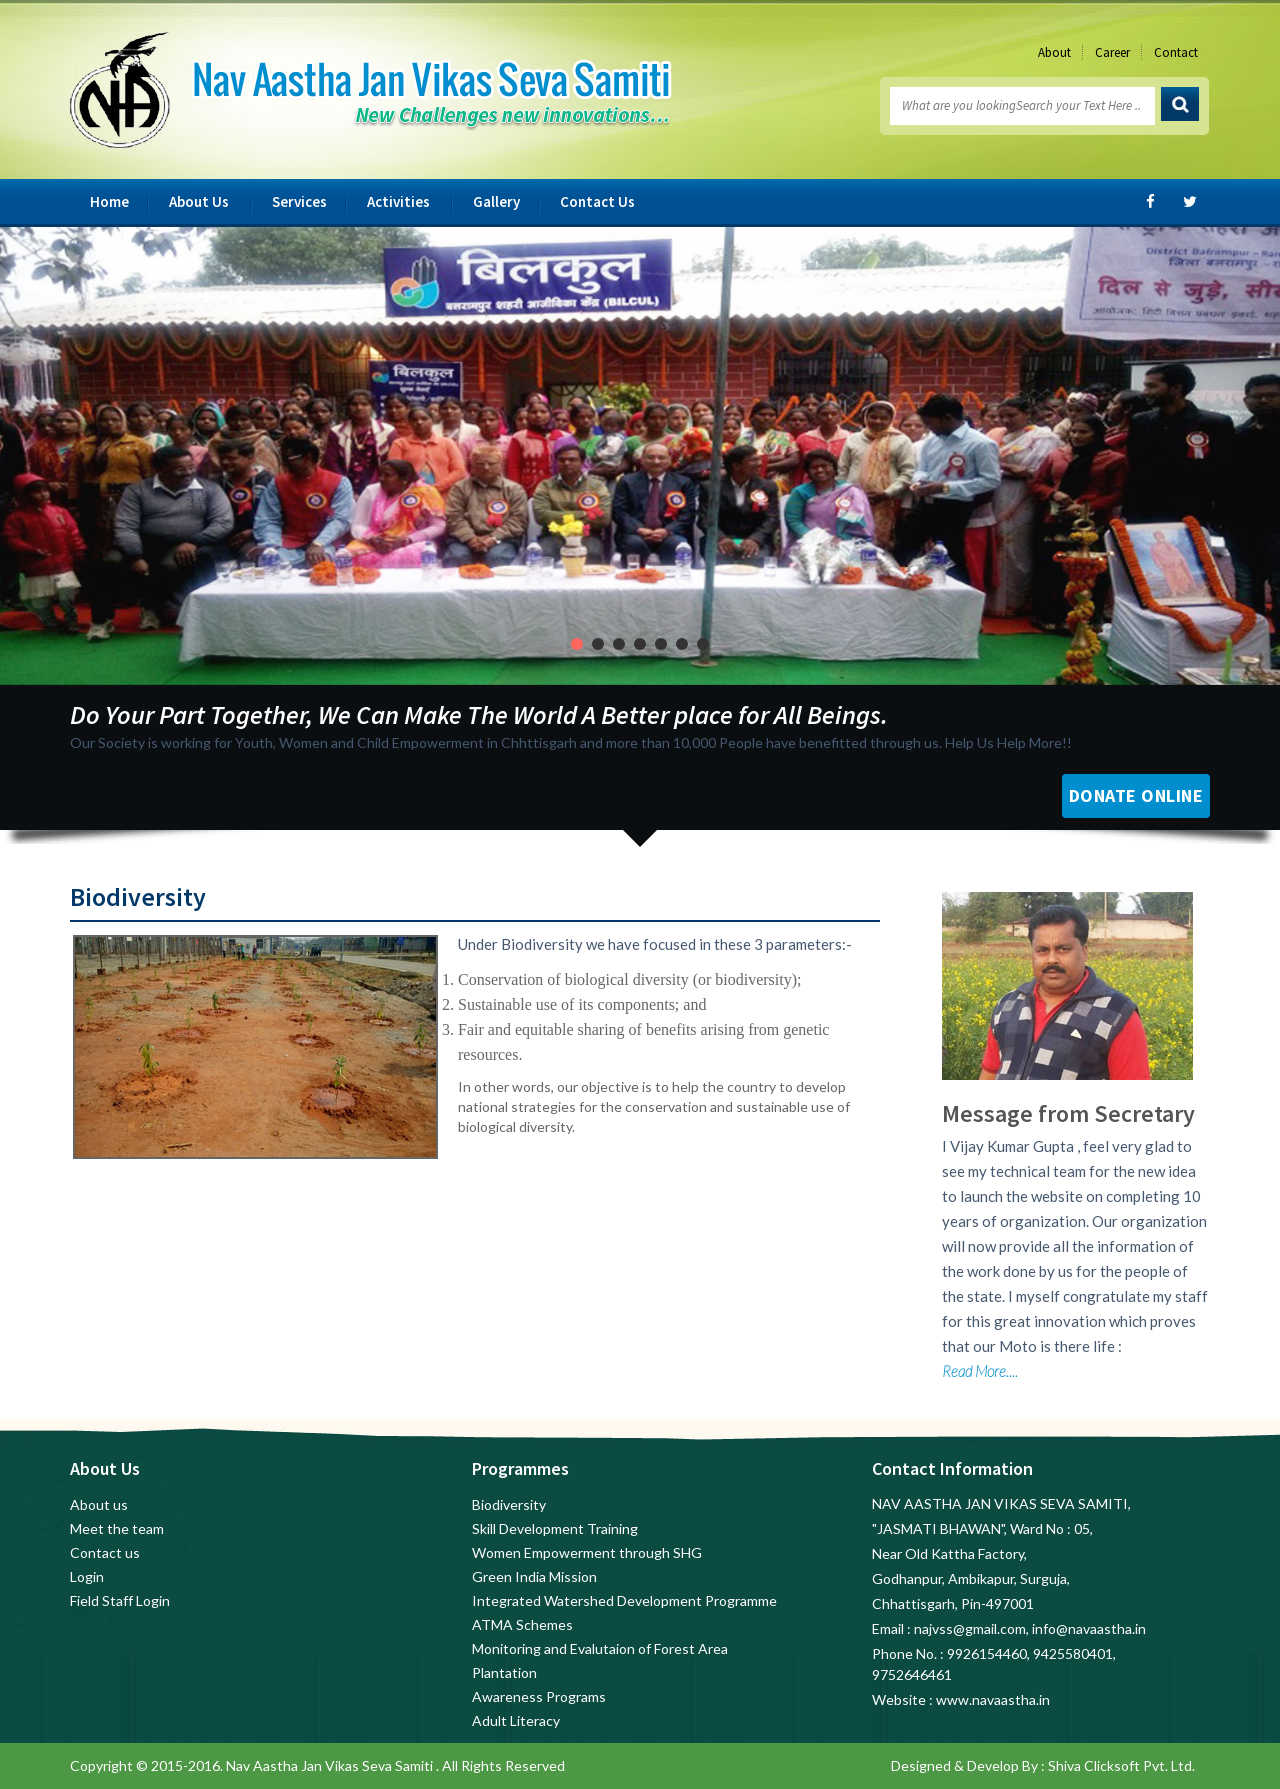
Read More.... (980, 1371)
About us (99, 1504)
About (1054, 52)
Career (1112, 52)
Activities (398, 201)
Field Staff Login (120, 1600)
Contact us (105, 1552)
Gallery (496, 201)
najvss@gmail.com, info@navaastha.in (1030, 1628)
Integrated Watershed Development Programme (624, 1600)
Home (109, 201)
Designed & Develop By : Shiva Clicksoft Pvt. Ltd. (1043, 1765)
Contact (1176, 52)
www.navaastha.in (993, 1699)
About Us (199, 201)
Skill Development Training (555, 1528)
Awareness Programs (539, 1696)
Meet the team (117, 1528)
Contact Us (597, 201)
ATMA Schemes (522, 1624)
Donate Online (1136, 795)
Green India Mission (534, 1576)
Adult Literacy (516, 1720)
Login (87, 1576)
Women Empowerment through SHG (587, 1552)
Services (299, 201)
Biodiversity (509, 1504)
